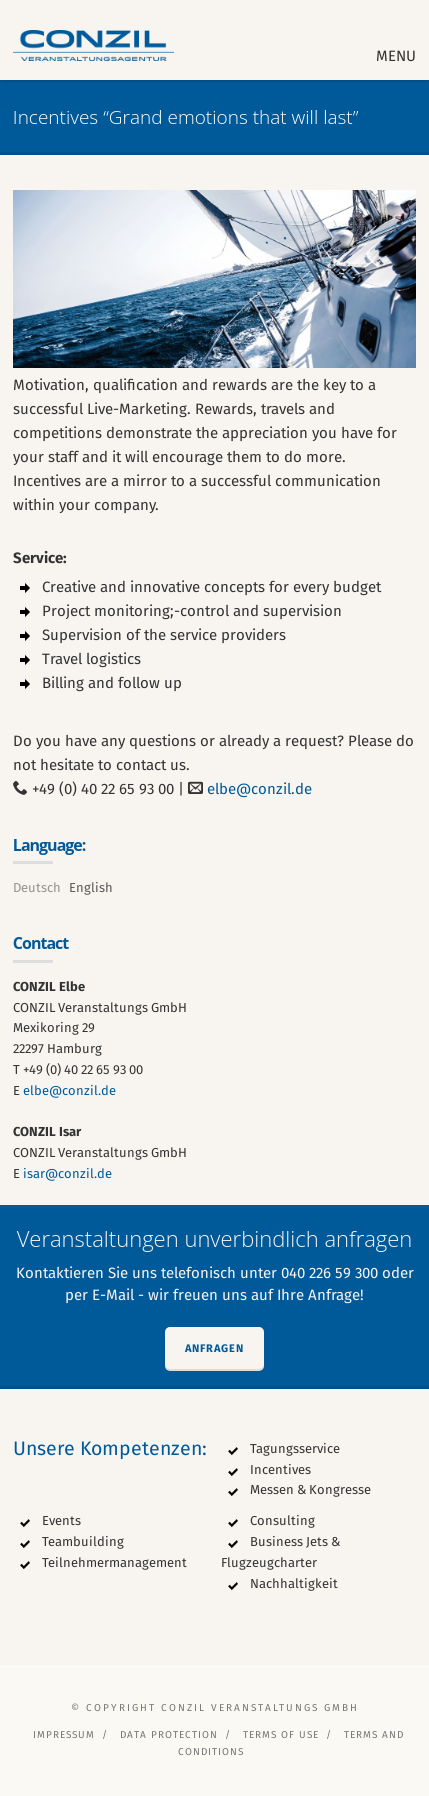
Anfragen (214, 1348)
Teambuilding (83, 1541)
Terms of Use (281, 1735)
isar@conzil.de (67, 1173)
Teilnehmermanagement (114, 1562)
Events (61, 1520)
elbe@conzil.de (259, 789)
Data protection (169, 1735)
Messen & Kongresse (310, 1489)
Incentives (280, 1469)
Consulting (282, 1520)
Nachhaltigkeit (294, 1583)
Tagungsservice (295, 1448)
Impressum (64, 1735)
